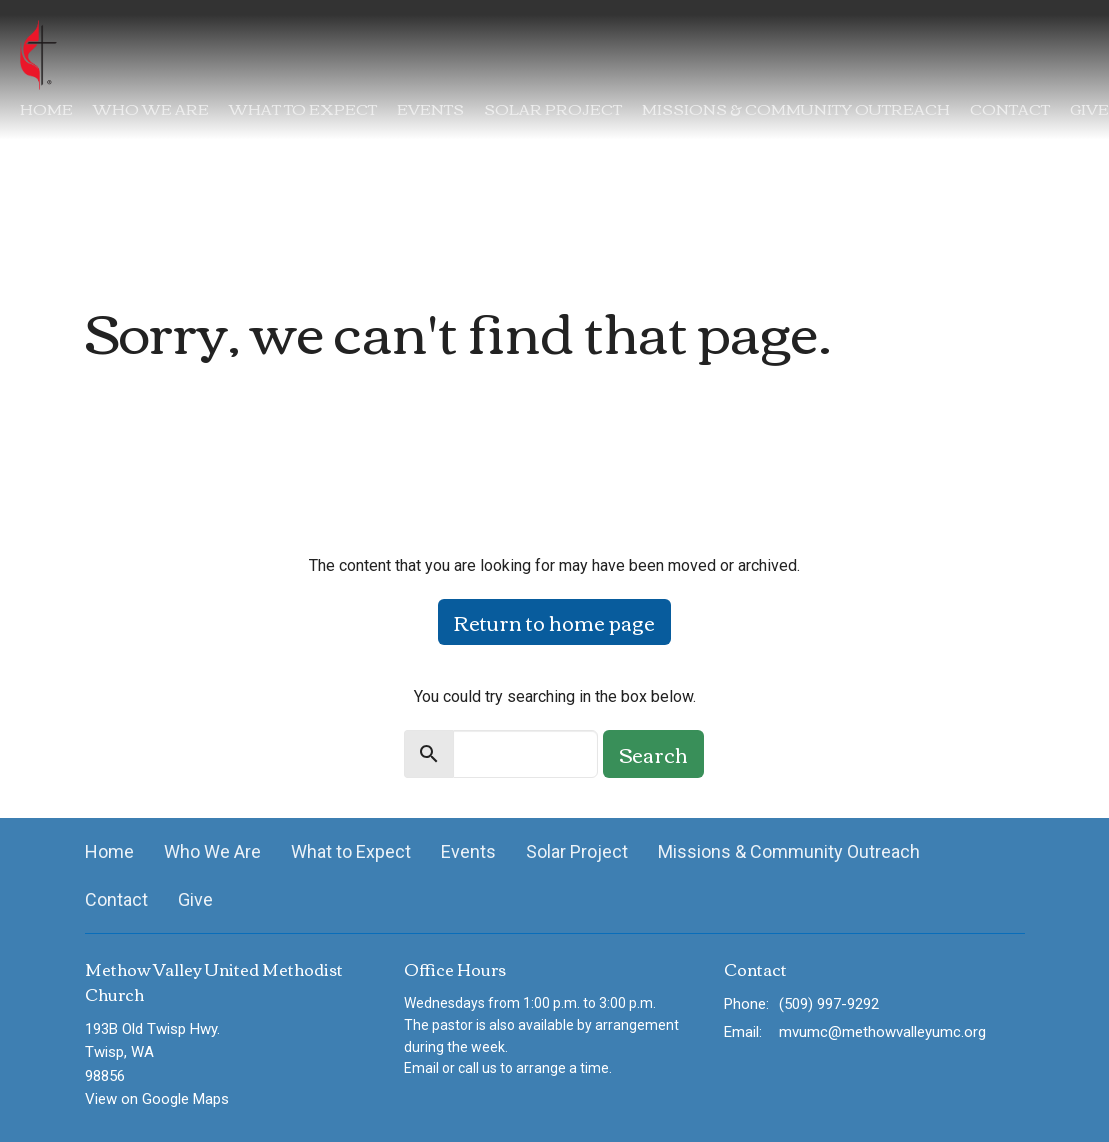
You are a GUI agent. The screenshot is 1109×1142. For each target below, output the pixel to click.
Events (430, 108)
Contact (1010, 108)
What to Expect (303, 108)
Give (1089, 108)
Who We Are (151, 108)
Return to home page (554, 621)
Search (653, 753)
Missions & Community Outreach (796, 108)
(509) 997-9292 (829, 1004)
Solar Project (553, 108)
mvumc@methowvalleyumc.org (882, 1032)
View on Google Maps (157, 1099)
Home (46, 108)
